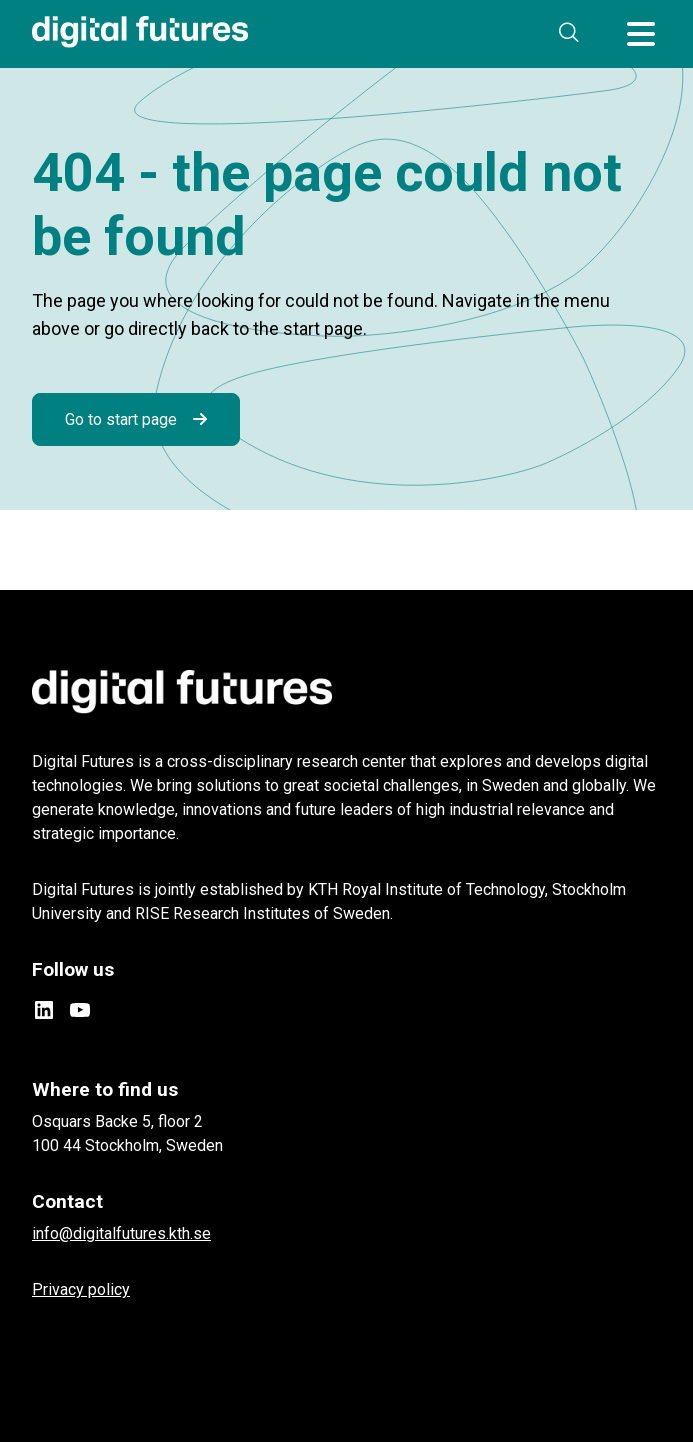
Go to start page (121, 419)
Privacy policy (81, 1289)
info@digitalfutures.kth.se (121, 1233)
